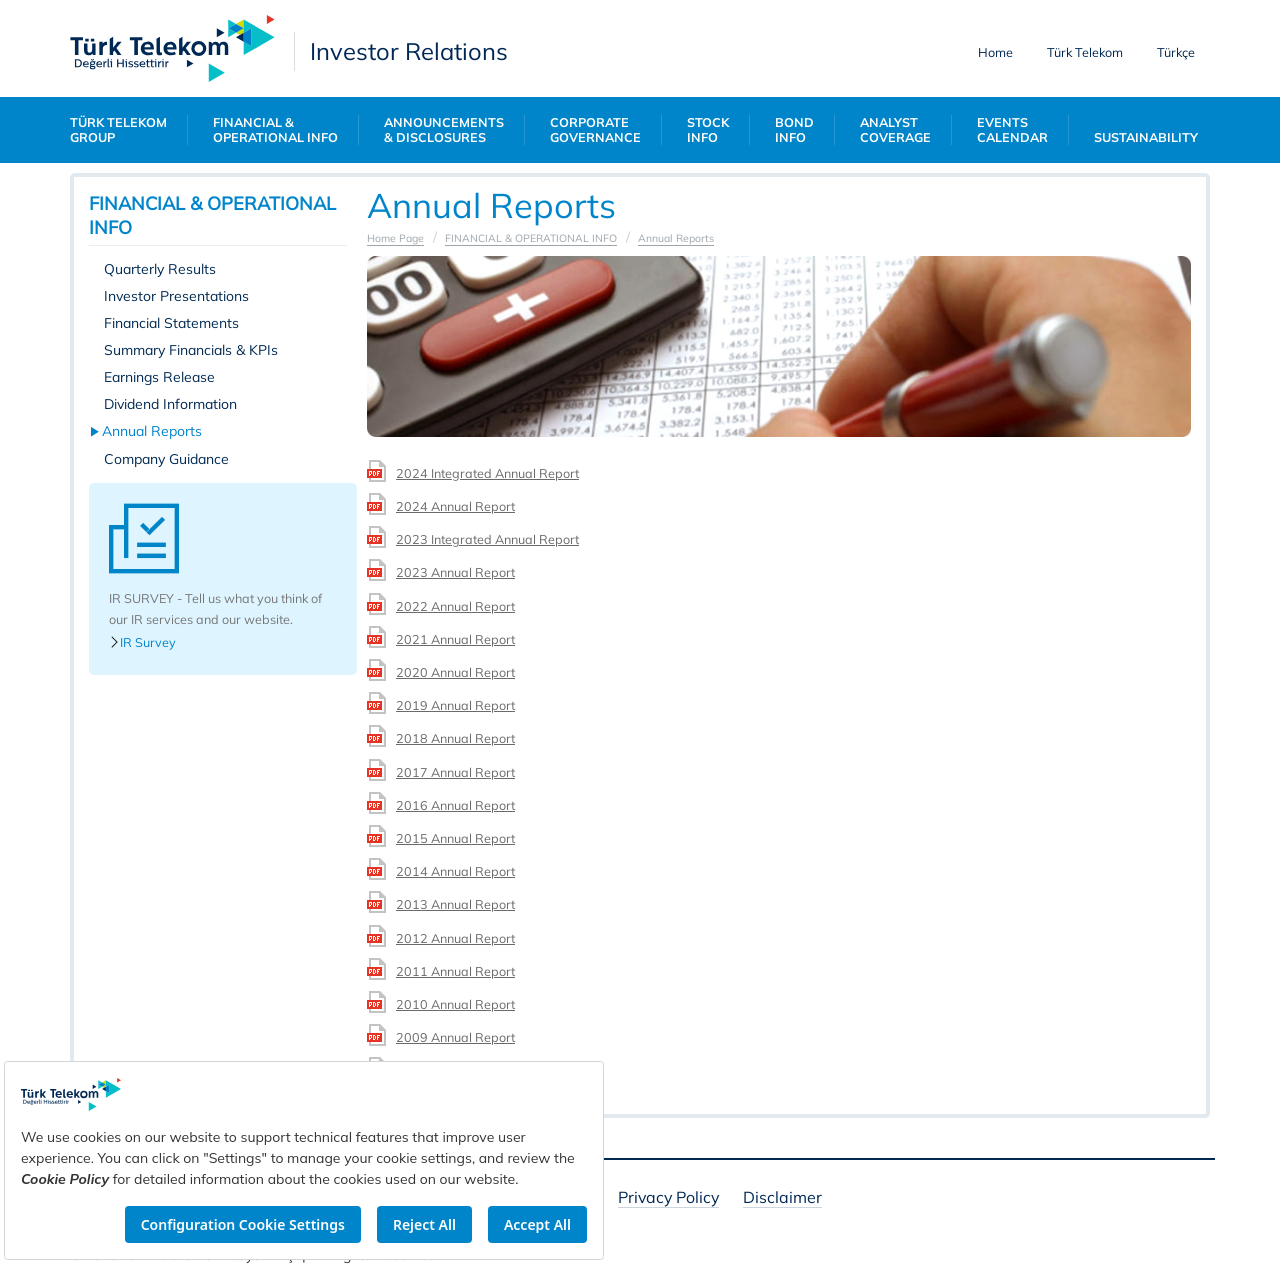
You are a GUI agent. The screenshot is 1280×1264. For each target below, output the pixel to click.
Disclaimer (782, 1198)
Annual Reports (153, 431)
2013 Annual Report (455, 904)
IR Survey (142, 642)
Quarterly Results (160, 269)
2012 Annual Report (455, 938)
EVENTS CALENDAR (1012, 130)
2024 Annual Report (455, 506)
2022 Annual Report (455, 606)
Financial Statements (171, 323)
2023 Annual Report (455, 572)
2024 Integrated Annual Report (487, 473)
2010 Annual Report (455, 1004)
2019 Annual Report (455, 705)
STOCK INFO (708, 130)
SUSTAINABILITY (1146, 137)
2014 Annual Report (455, 871)
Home (995, 52)
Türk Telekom (1085, 52)
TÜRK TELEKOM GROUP (118, 130)
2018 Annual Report (455, 738)
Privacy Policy (668, 1198)
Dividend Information (170, 404)
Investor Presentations (176, 296)
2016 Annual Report (455, 805)
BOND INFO (794, 130)
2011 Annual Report (455, 971)
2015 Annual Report (455, 838)
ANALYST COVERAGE (895, 130)
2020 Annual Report (455, 672)
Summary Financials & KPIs (191, 350)
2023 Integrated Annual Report (487, 539)
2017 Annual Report (455, 772)
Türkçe (1176, 52)
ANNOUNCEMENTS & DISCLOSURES (444, 130)
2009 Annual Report (455, 1037)
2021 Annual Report (455, 639)
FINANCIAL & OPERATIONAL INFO (275, 130)
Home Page (395, 238)
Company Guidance (166, 459)
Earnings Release (159, 377)
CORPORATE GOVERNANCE (595, 130)
